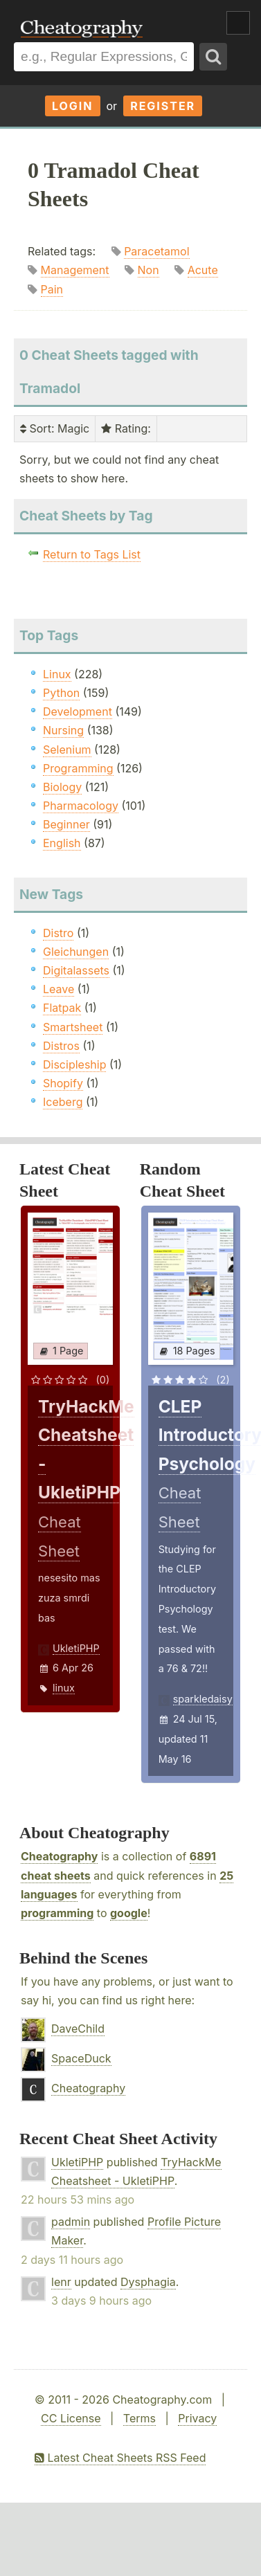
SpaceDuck (81, 2058)
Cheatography (59, 1856)
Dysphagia (148, 2282)
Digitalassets (76, 970)
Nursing (63, 730)
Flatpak (62, 1008)
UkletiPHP (76, 1648)
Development (77, 711)
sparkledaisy (203, 1699)
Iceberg (62, 1102)
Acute (203, 270)
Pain (52, 289)
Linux (57, 674)
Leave (58, 989)
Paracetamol (156, 251)
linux (64, 1688)
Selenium (67, 749)
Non (148, 270)
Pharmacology (80, 806)
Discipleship (74, 1064)
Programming (78, 768)
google (128, 1913)
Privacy (197, 2418)
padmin (70, 2222)
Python (61, 693)
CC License (71, 2418)
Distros (61, 1046)
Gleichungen (76, 952)
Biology (62, 787)
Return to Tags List (92, 554)
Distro (58, 933)
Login (72, 106)
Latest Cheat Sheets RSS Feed (120, 2458)
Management (75, 270)
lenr (61, 2282)
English (62, 843)
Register (162, 106)
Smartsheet (72, 1027)
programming (57, 1913)
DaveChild (78, 2028)
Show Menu (238, 23)
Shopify (63, 1083)
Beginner (66, 824)
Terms (139, 2418)
